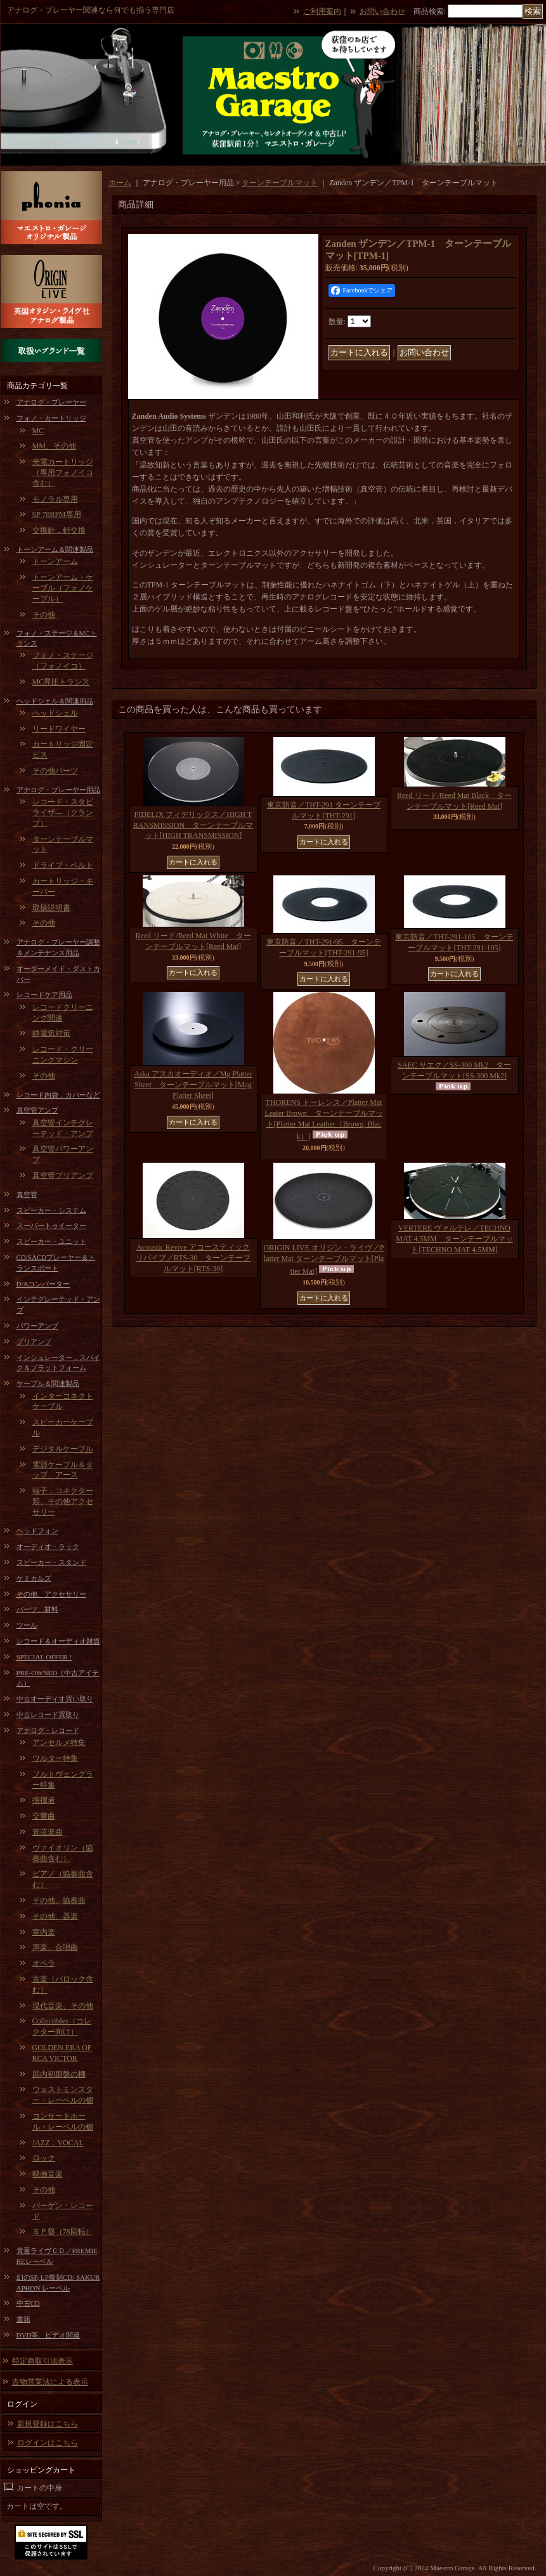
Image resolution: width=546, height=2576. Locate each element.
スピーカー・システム (51, 1210)
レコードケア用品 (44, 994)
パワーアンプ (37, 1326)
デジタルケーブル (62, 1448)
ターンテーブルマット (280, 182)
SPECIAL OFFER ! (44, 1657)
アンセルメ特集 (59, 1742)
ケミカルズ (33, 1578)
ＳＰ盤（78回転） (62, 2231)
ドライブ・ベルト (62, 865)
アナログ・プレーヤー (51, 402)
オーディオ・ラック (47, 1546)
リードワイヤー (59, 728)
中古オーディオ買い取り (54, 1699)
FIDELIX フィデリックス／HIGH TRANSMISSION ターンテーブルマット (193, 825)
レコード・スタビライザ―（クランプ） (62, 812)
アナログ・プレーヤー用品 (58, 790)
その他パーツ (55, 770)
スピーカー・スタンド (51, 1562)
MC (38, 430)
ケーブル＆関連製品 (47, 1383)
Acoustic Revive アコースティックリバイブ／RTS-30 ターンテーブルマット (193, 1258)
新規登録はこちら (47, 2423)
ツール (26, 1625)
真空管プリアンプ (62, 1175)
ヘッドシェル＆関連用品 (54, 701)
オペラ (43, 1963)
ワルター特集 (55, 1758)
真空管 (26, 1194)
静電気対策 (51, 1033)
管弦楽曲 (47, 1831)
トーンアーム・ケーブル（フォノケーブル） (62, 588)
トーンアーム (55, 561)
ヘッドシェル (55, 713)
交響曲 (43, 1816)
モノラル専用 (55, 499)
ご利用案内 (322, 11)
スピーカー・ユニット (51, 1241)
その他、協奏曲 (59, 1900)
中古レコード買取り (47, 1714)
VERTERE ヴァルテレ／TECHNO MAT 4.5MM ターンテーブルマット (454, 1239)
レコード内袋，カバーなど (58, 1095)
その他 (43, 614)
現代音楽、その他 (62, 2005)
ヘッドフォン (37, 1530)
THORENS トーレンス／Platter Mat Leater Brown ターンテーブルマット (323, 1119)
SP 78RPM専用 (56, 514)
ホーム (119, 182)
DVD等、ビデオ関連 (48, 2335)
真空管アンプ (37, 1110)
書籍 (23, 2319)
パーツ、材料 (37, 1609)
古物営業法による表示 (50, 2381)
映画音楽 (47, 2173)
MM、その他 (54, 445)
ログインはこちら (47, 2442)
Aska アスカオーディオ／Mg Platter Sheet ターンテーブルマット (193, 1084)
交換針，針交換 (59, 530)
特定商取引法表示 (42, 2361)
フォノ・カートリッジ (51, 418)
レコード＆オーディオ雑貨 (58, 1641)
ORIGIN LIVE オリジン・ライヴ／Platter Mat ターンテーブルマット (324, 1259)
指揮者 (43, 1800)
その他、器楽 (55, 1916)
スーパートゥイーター (51, 1225)
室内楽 (43, 1932)
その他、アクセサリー (51, 1594)
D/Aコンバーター (43, 1284)
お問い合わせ (382, 11)
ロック (43, 2158)
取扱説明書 (51, 907)
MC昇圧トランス (61, 681)
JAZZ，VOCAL (58, 2142)
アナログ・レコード (47, 1730)
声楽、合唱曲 (55, 1947)
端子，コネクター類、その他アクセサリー (62, 1501)
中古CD (28, 2303)
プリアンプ (33, 1341)
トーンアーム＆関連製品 (54, 549)
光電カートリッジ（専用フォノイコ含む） (62, 472)
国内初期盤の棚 (59, 2074)
